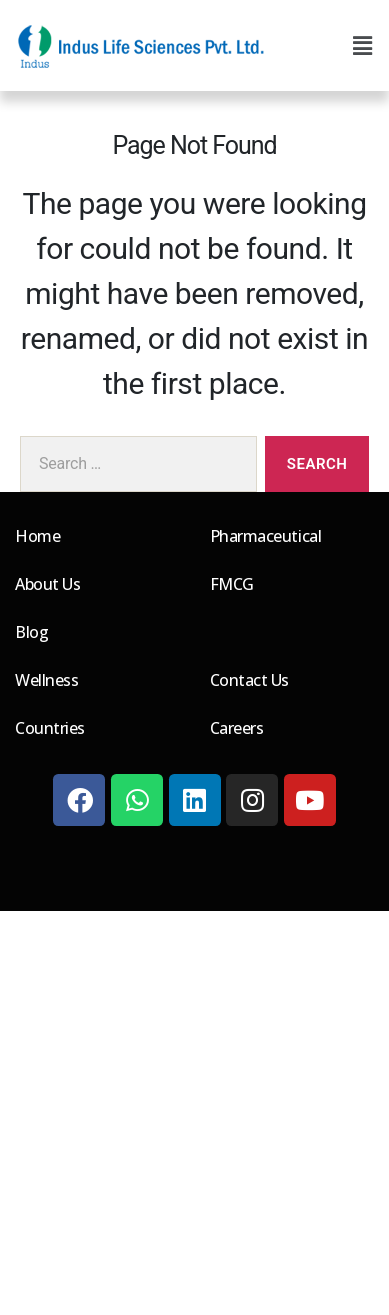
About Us (47, 584)
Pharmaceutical (266, 536)
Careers (237, 728)
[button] (362, 46)
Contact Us (250, 680)
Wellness (46, 680)
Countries (50, 728)
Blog (31, 632)
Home (37, 536)
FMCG (232, 584)
